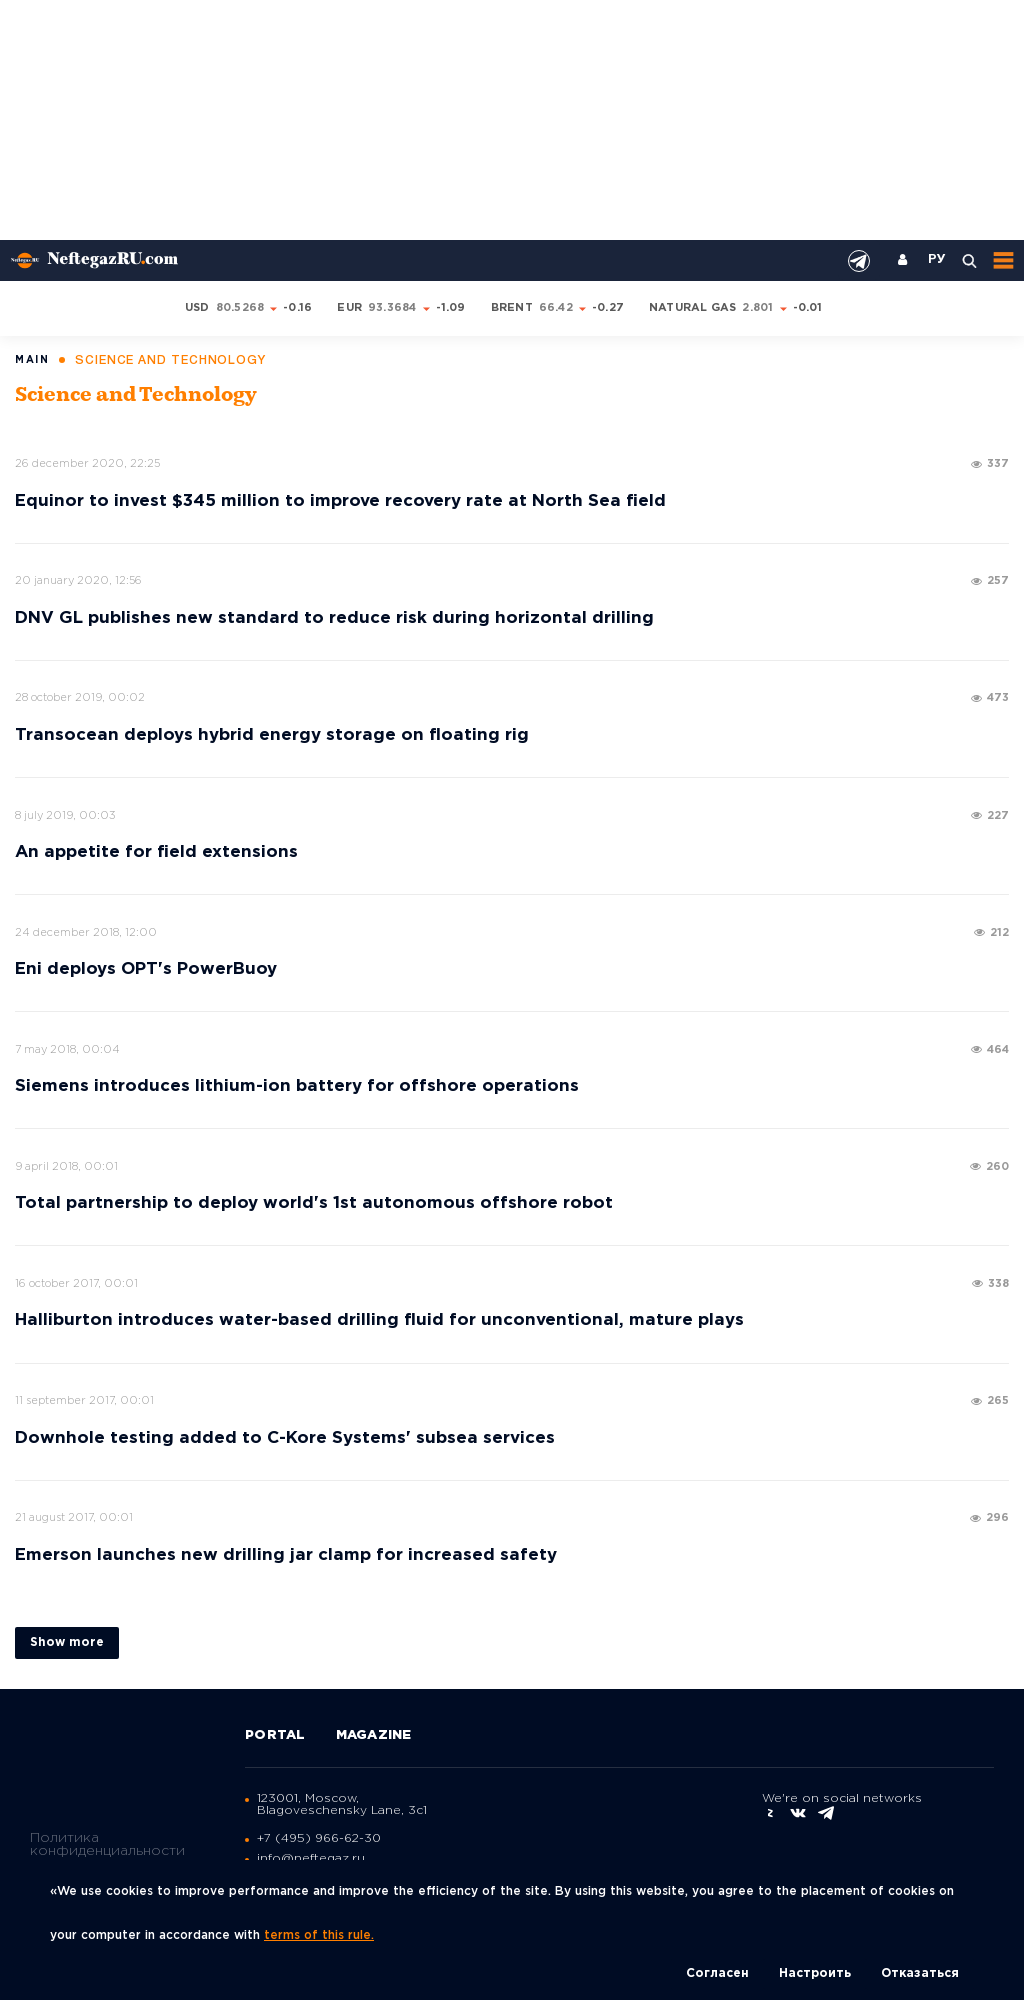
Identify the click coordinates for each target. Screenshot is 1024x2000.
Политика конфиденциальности (107, 1843)
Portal (275, 1735)
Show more (67, 1642)
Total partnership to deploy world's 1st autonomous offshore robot (314, 1203)
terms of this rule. (319, 1935)
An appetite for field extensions (156, 852)
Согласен (717, 1973)
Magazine (374, 1735)
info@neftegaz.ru (311, 1858)
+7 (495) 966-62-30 (319, 1838)
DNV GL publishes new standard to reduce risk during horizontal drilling (334, 618)
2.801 (757, 308)
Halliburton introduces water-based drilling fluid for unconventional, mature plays (379, 1320)
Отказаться (920, 1973)
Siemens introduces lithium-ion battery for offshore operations (297, 1086)
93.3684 (392, 308)
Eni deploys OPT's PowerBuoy (146, 969)
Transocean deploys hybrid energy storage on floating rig (272, 735)
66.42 (556, 308)
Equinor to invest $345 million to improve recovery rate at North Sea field (340, 501)
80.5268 (240, 308)
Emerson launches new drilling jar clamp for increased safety (286, 1555)
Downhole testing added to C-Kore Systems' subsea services (285, 1438)
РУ (937, 260)
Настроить (815, 1973)
